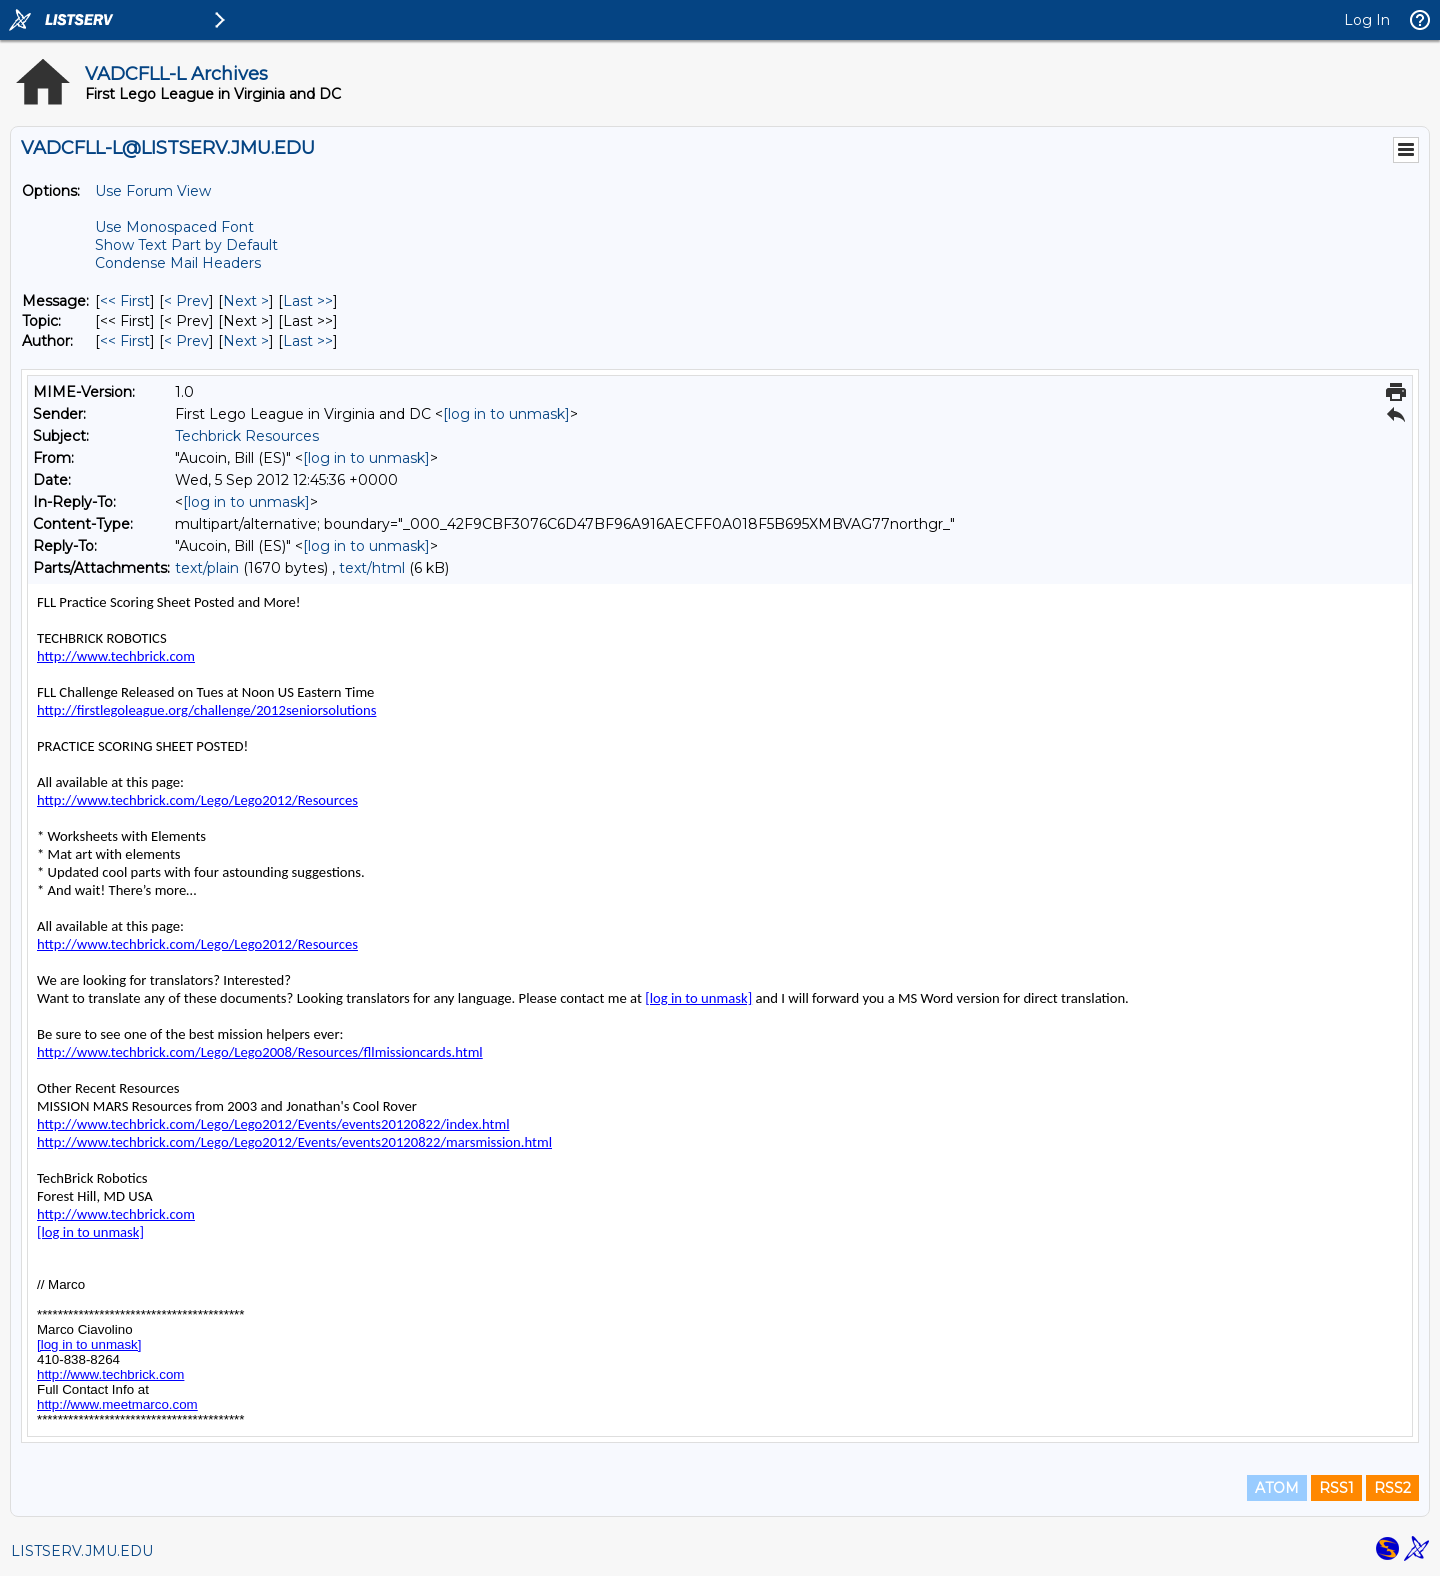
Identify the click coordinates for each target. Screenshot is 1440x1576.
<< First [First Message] (125, 301)
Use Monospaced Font (174, 227)
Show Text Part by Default (186, 245)
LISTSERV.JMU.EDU (82, 1551)
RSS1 (1336, 1488)
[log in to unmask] (506, 414)
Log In (1367, 20)
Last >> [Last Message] (308, 301)
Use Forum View (153, 191)
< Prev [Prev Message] (186, 301)
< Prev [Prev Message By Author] (186, 341)
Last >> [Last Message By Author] (308, 341)
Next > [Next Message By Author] (246, 341)
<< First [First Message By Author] (125, 341)
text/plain (207, 568)
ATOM (1277, 1488)
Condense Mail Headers (178, 263)
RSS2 (1392, 1488)
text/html (372, 568)
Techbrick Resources (247, 436)
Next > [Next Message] (246, 301)
